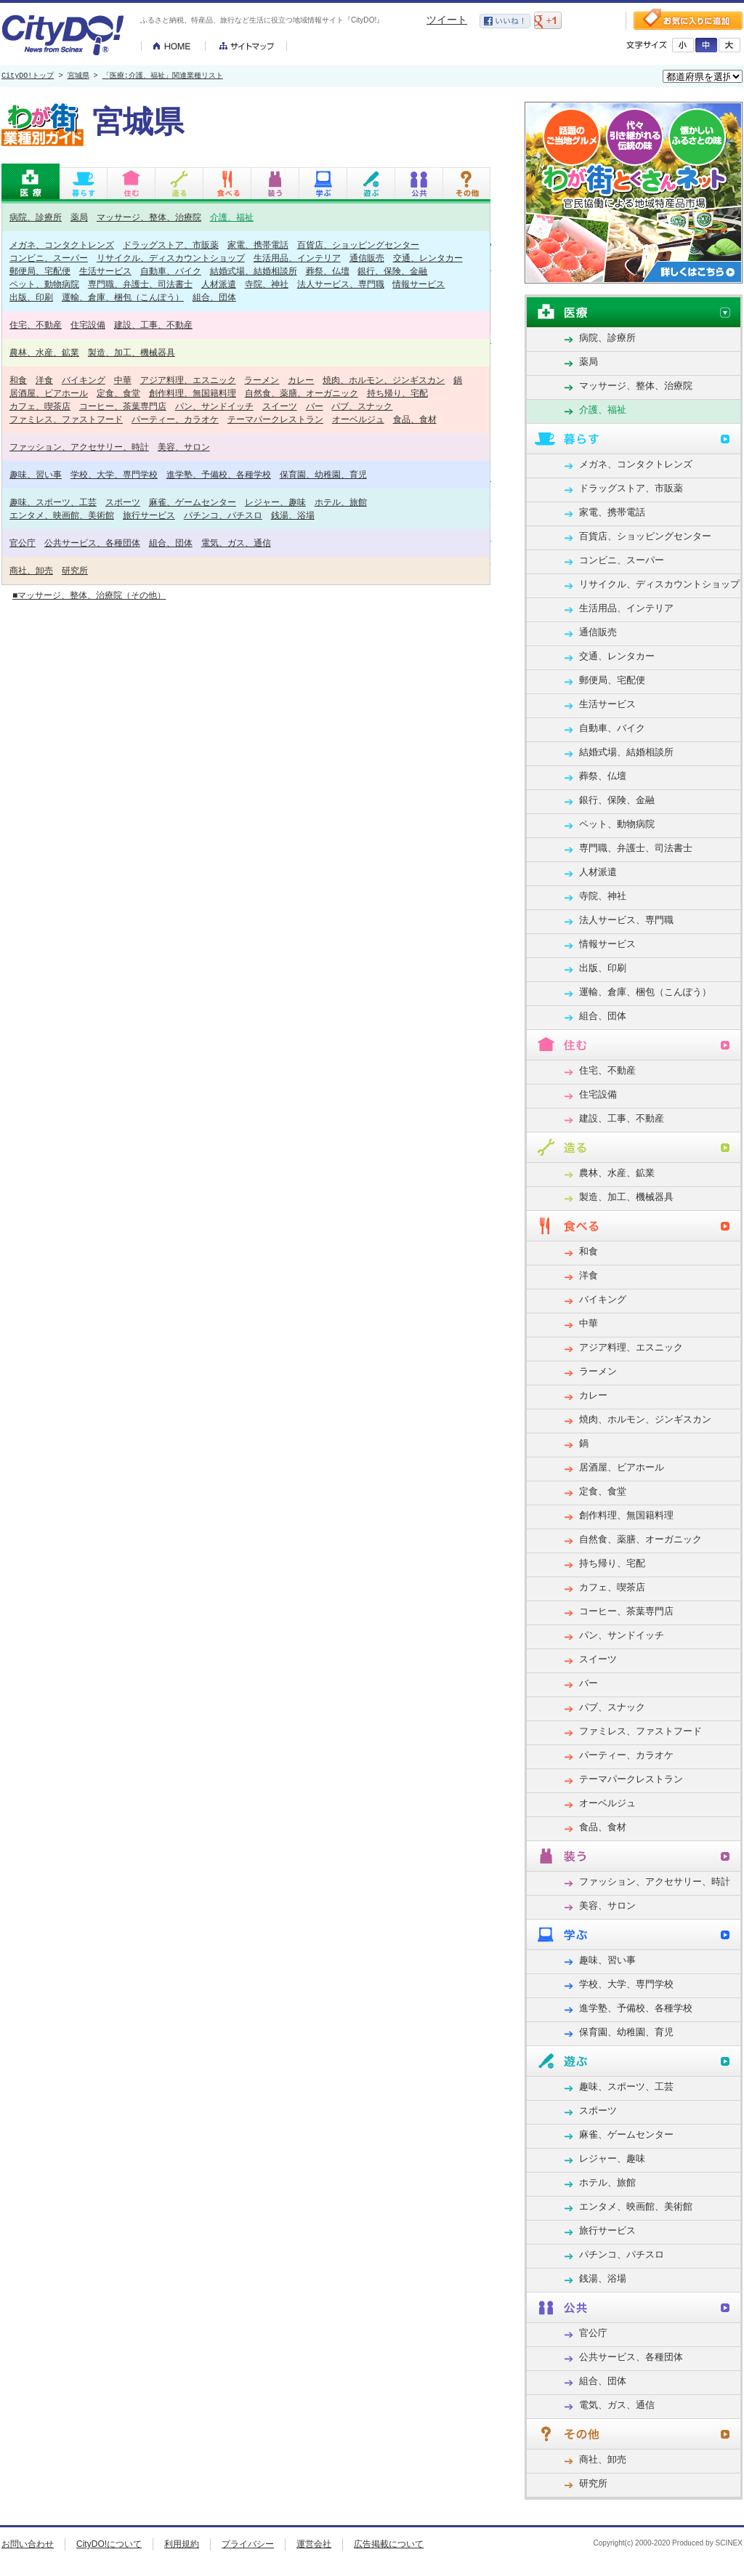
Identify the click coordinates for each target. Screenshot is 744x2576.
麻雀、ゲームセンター (192, 502)
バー (314, 406)
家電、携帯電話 (257, 244)
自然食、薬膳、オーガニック (301, 393)
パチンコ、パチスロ (223, 515)
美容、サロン (184, 446)
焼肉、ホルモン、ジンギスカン (384, 380)
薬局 (79, 217)
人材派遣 (218, 284)
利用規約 (181, 2544)
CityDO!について (109, 2544)
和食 (18, 380)
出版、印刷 (31, 297)
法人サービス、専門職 (340, 284)
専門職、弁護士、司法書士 (140, 284)
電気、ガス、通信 (236, 542)
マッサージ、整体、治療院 (149, 217)
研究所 (75, 570)
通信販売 (366, 257)
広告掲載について (389, 2544)
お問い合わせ (27, 2544)
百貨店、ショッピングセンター (358, 244)
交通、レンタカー (428, 257)
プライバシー (248, 2544)
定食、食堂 (118, 393)
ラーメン (261, 380)
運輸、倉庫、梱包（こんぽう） (123, 297)
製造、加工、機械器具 (131, 352)
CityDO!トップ (27, 76)
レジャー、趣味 (275, 502)
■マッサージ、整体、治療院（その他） (89, 595)
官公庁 (22, 542)
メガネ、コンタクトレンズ (61, 244)
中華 (123, 380)
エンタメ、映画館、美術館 (61, 515)
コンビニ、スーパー (48, 257)
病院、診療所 (35, 217)
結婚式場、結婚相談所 (253, 270)
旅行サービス (149, 515)
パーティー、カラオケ (175, 419)
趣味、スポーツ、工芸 (53, 502)
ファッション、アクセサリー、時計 (79, 446)
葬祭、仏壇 (327, 270)
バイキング (83, 380)
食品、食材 (415, 419)
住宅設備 (87, 324)
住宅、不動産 (35, 324)
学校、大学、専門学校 (114, 474)
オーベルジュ (358, 419)
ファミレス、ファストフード (66, 419)
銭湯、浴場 (293, 515)
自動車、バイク (170, 270)
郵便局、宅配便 (39, 270)
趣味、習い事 (35, 474)
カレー (301, 380)
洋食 (44, 380)
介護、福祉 (232, 217)
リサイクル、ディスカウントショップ (171, 257)
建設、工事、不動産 (153, 324)
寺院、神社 (266, 284)
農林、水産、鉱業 (44, 352)
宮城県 (78, 76)
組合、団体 (214, 297)
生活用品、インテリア (297, 257)
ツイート (446, 19)
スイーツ (279, 406)
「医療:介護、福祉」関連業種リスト (162, 76)
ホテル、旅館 (341, 502)
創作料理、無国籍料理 (192, 393)
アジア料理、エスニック (188, 380)
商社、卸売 (31, 570)
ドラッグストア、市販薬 (171, 244)
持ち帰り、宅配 (397, 393)
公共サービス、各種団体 (92, 542)
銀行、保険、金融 (392, 270)
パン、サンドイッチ (214, 406)
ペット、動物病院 (44, 284)
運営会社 (313, 2544)
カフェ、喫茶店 (39, 406)
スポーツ (122, 502)
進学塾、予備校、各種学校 (218, 474)
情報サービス (418, 284)
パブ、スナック (361, 406)
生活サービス (105, 270)
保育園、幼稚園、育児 (323, 474)
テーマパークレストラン (275, 419)
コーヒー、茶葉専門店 (122, 406)
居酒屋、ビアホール (48, 393)
